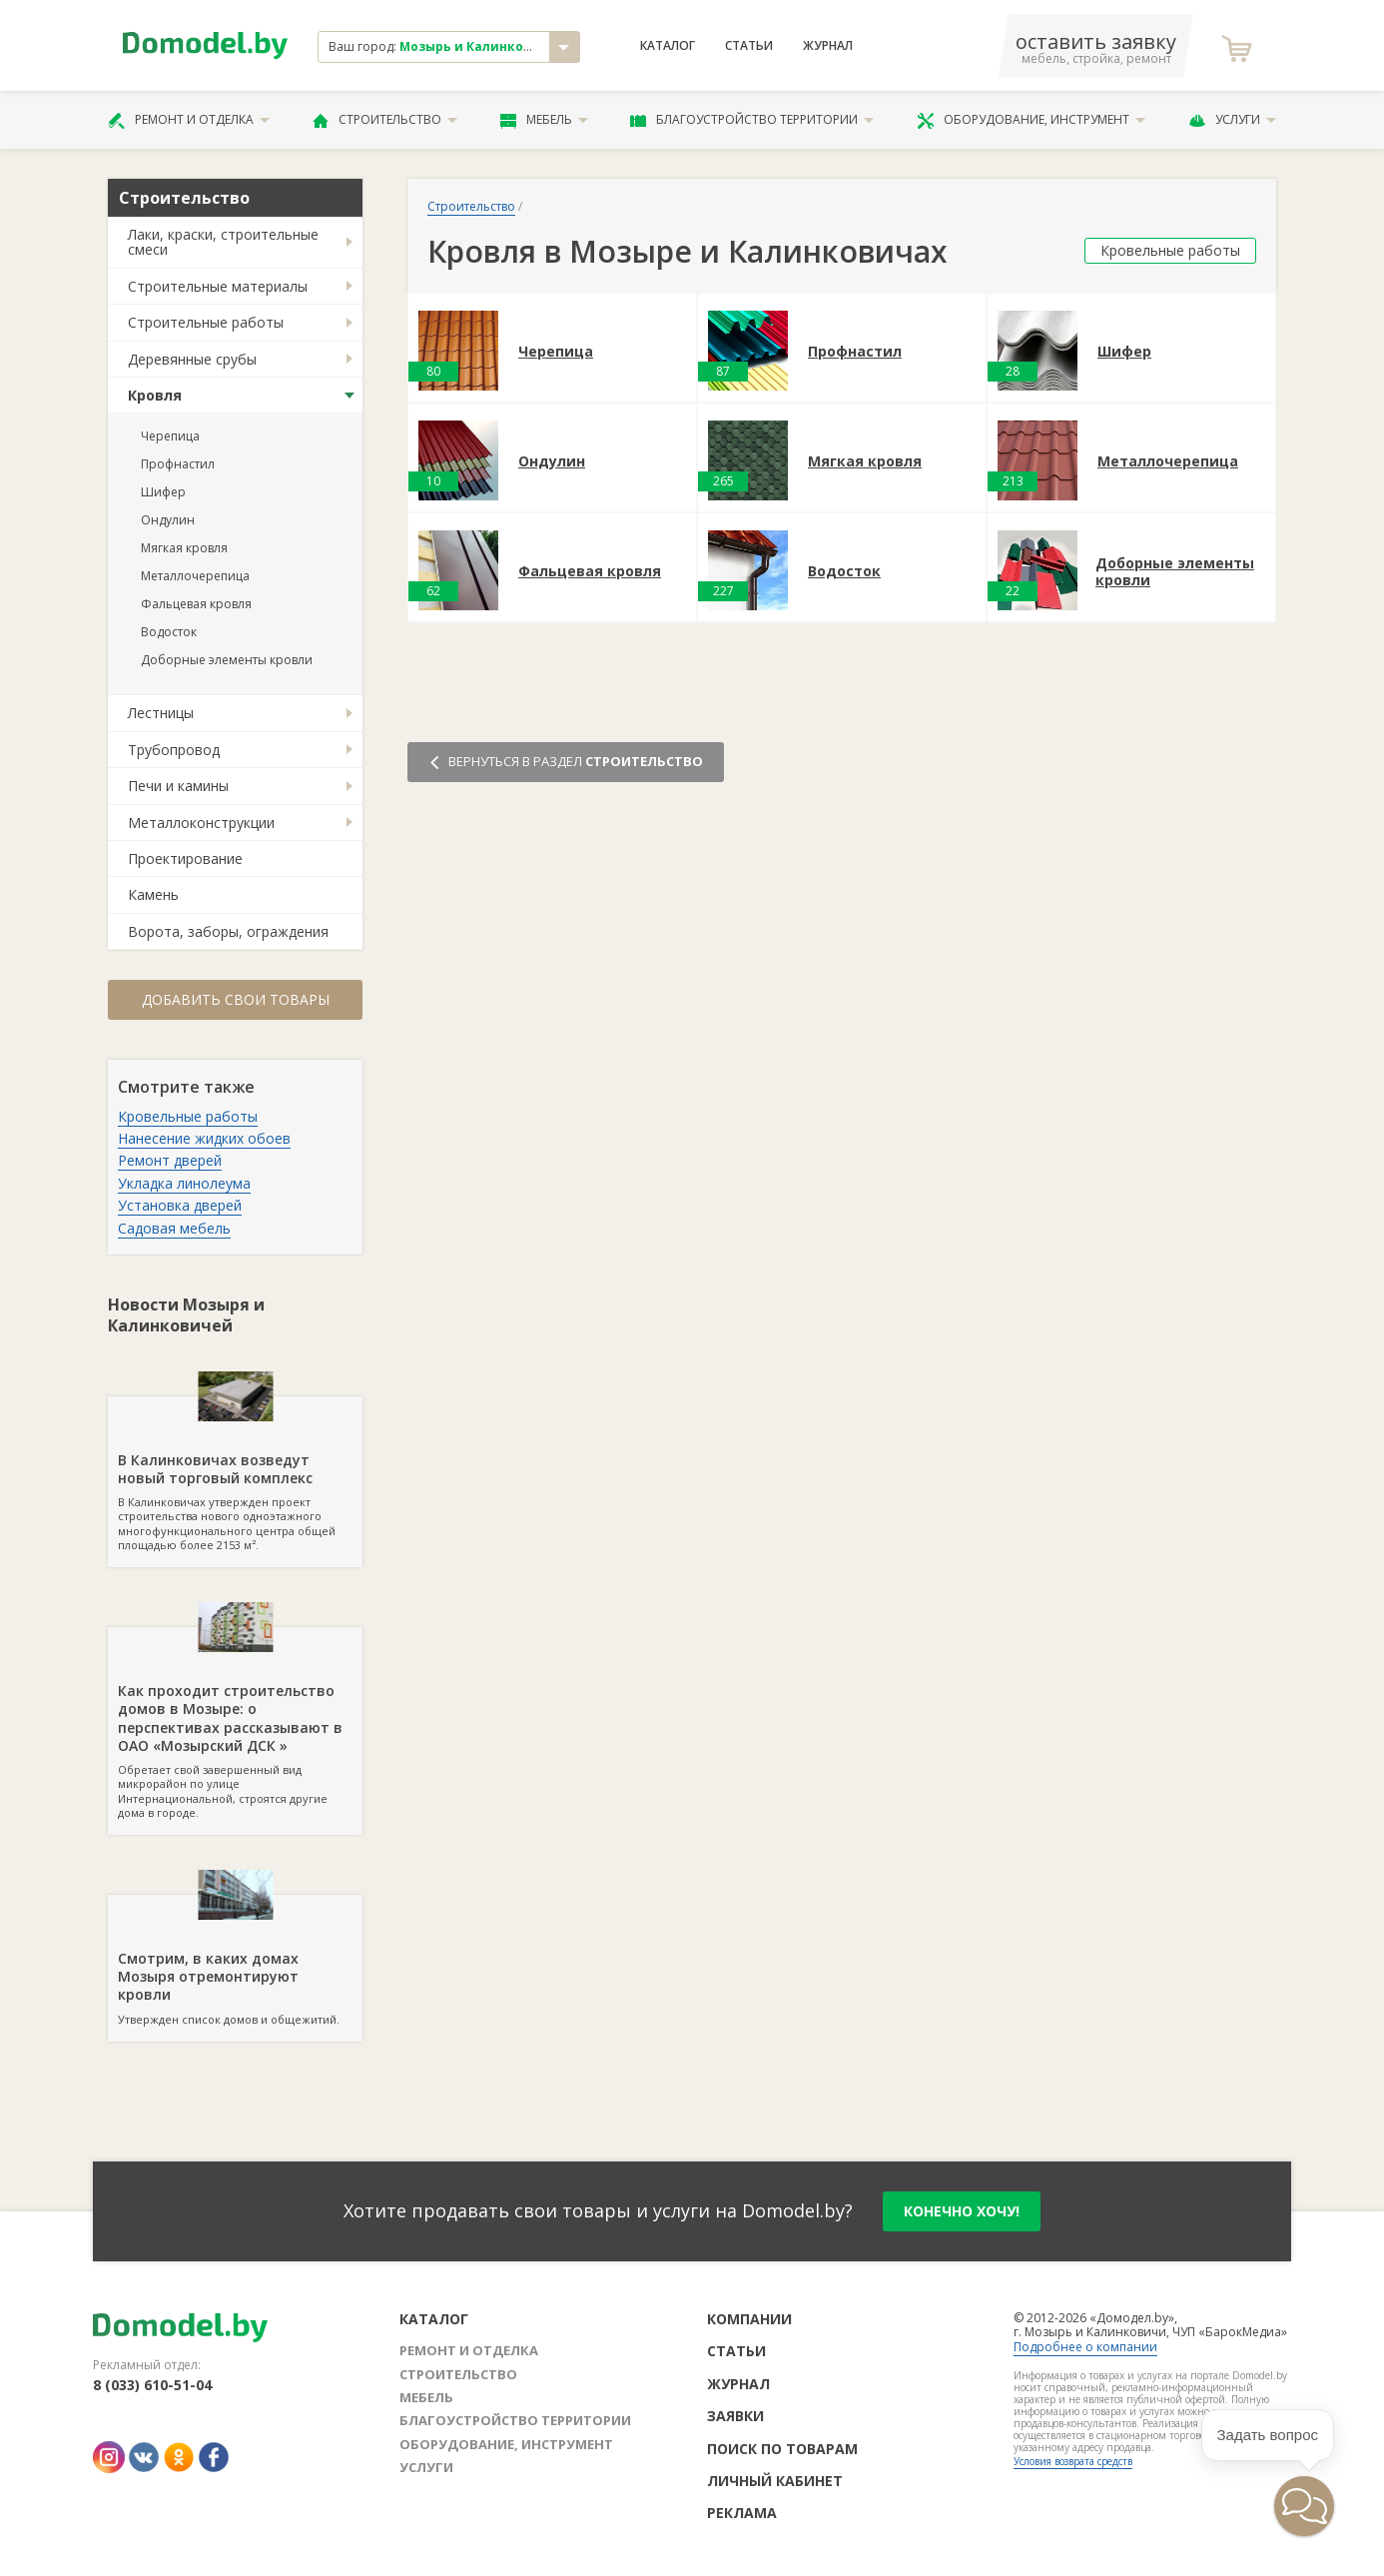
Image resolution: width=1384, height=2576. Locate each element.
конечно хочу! (962, 2210)
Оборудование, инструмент (1031, 120)
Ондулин (168, 519)
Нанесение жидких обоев (204, 1138)
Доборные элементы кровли (227, 659)
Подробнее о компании (1085, 2346)
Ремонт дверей (170, 1160)
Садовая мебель (174, 1228)
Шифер (163, 491)
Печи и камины (178, 785)
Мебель (544, 120)
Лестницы (161, 712)
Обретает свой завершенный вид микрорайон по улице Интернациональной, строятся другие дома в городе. (235, 1723)
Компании (749, 2318)
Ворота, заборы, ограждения (228, 931)
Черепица (170, 436)
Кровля (155, 395)
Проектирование (185, 858)
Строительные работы (206, 322)
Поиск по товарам (782, 2448)
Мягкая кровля (184, 547)
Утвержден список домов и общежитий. (235, 1961)
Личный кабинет (775, 2480)
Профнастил (178, 463)
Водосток (169, 631)
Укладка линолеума (184, 1183)
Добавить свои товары (236, 999)
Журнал (828, 46)
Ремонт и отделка (189, 120)
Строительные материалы (218, 286)
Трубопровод (174, 749)
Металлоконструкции (201, 822)
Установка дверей (180, 1205)
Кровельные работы (188, 1116)
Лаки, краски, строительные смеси (223, 242)
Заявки (735, 2415)
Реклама (742, 2512)
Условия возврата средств (1073, 2461)
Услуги (1232, 120)
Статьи (749, 46)
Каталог (667, 46)
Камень (153, 894)
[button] (1304, 2506)
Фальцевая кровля (196, 603)
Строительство (385, 120)
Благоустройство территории (752, 120)
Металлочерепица (195, 575)
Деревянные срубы (192, 359)
